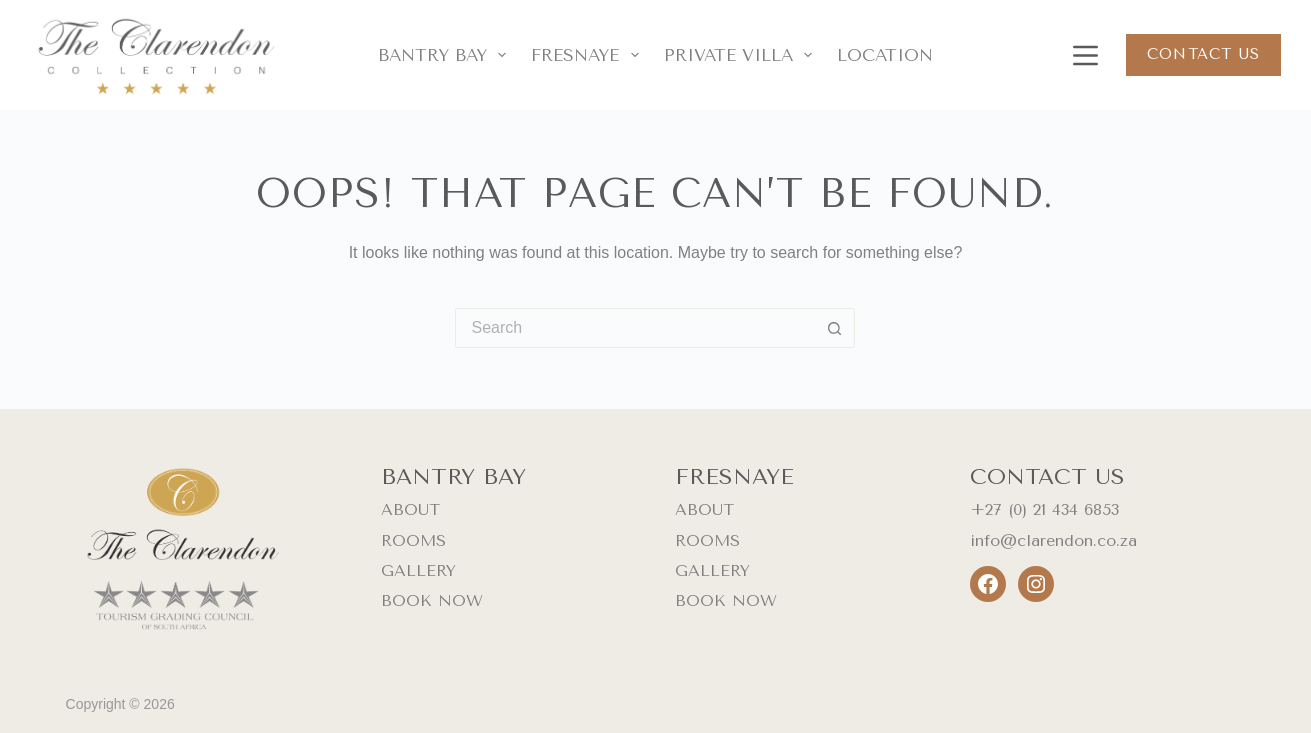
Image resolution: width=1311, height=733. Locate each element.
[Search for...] (635, 328)
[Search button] (835, 328)
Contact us (1203, 54)
